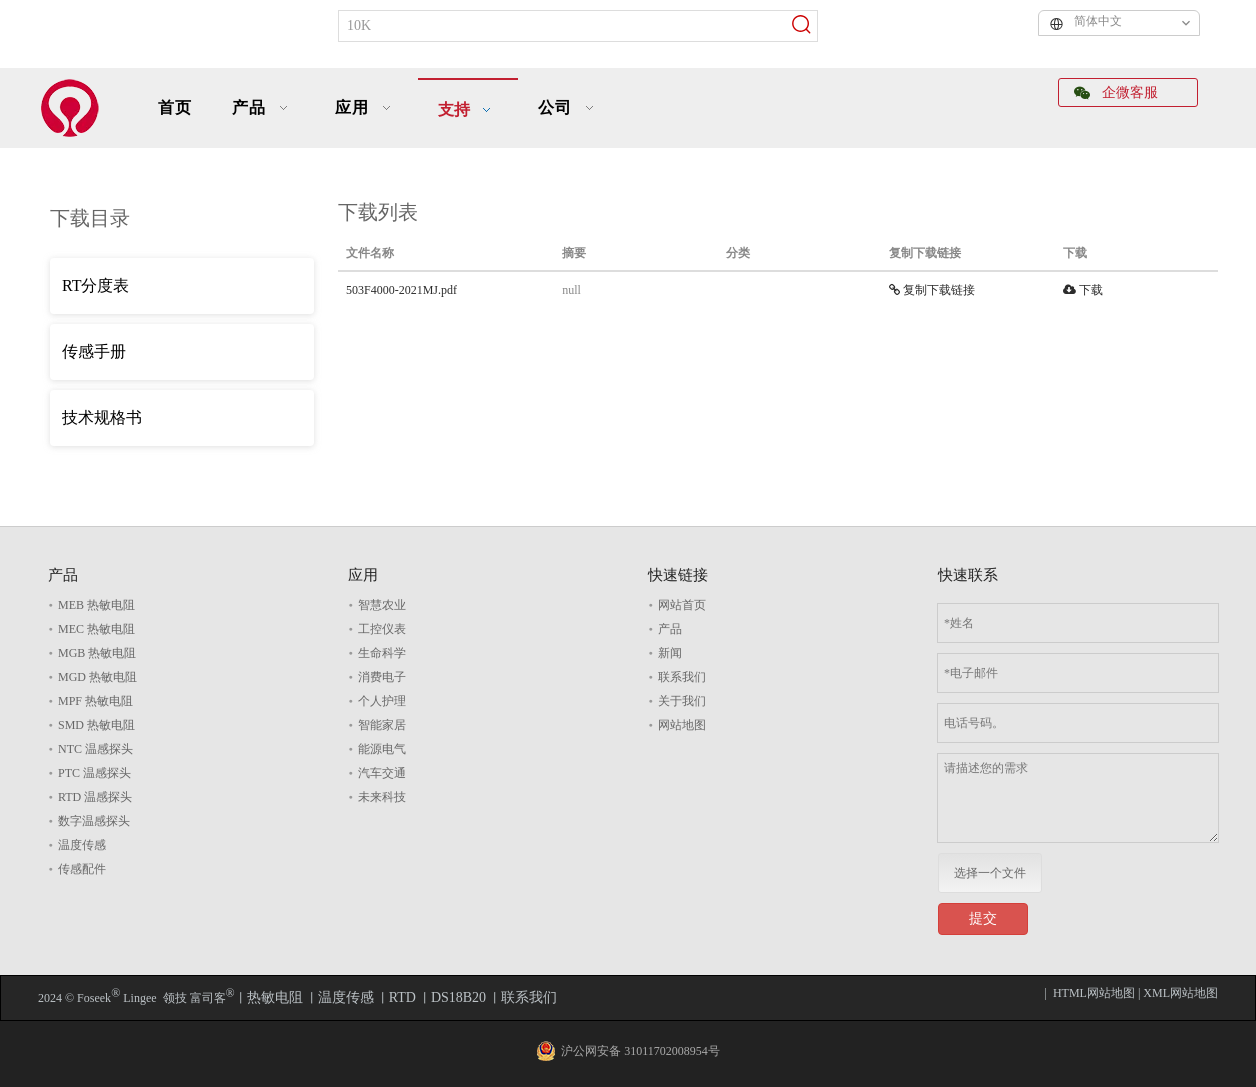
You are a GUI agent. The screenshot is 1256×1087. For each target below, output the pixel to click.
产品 (670, 629)
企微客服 (1116, 92)
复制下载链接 (932, 290)
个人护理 (382, 701)
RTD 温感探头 (95, 797)
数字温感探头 (94, 821)
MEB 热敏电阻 (96, 605)
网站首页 (682, 605)
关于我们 (682, 701)
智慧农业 (382, 605)
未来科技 (382, 797)
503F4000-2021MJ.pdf (401, 290)
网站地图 (682, 725)
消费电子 (382, 677)
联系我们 (682, 677)
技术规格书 (102, 417)
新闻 (670, 653)
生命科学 (382, 653)
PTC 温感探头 (94, 773)
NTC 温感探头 (95, 749)
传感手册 (94, 351)
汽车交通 (382, 773)
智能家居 (382, 725)
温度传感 (82, 845)
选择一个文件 (990, 873)
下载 (1083, 290)
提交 (983, 918)
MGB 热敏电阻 (97, 653)
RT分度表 (95, 285)
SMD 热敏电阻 (96, 725)
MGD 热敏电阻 (97, 677)
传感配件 (82, 869)
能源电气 (382, 749)
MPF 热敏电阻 (95, 701)
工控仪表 (382, 629)
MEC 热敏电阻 (96, 629)
